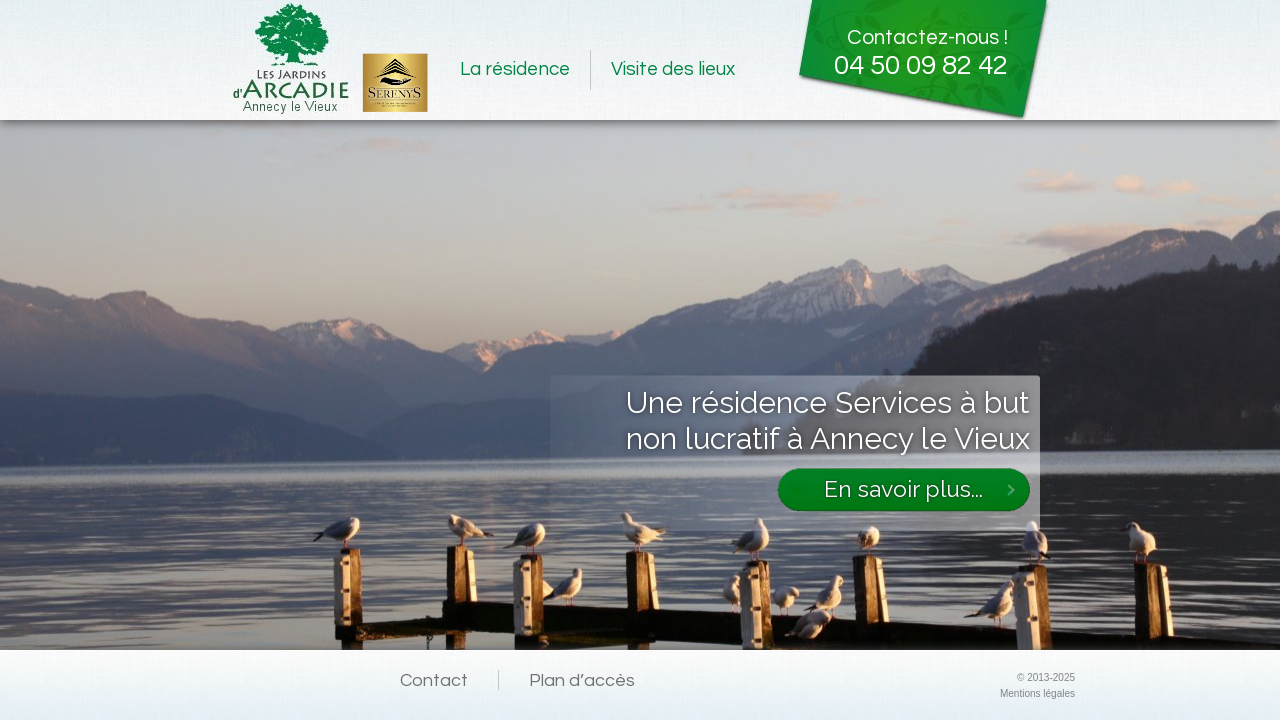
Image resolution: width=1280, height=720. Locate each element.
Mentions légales (1037, 693)
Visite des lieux (673, 69)
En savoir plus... (903, 488)
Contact (434, 680)
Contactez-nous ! (900, 51)
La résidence (515, 69)
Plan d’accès (582, 680)
